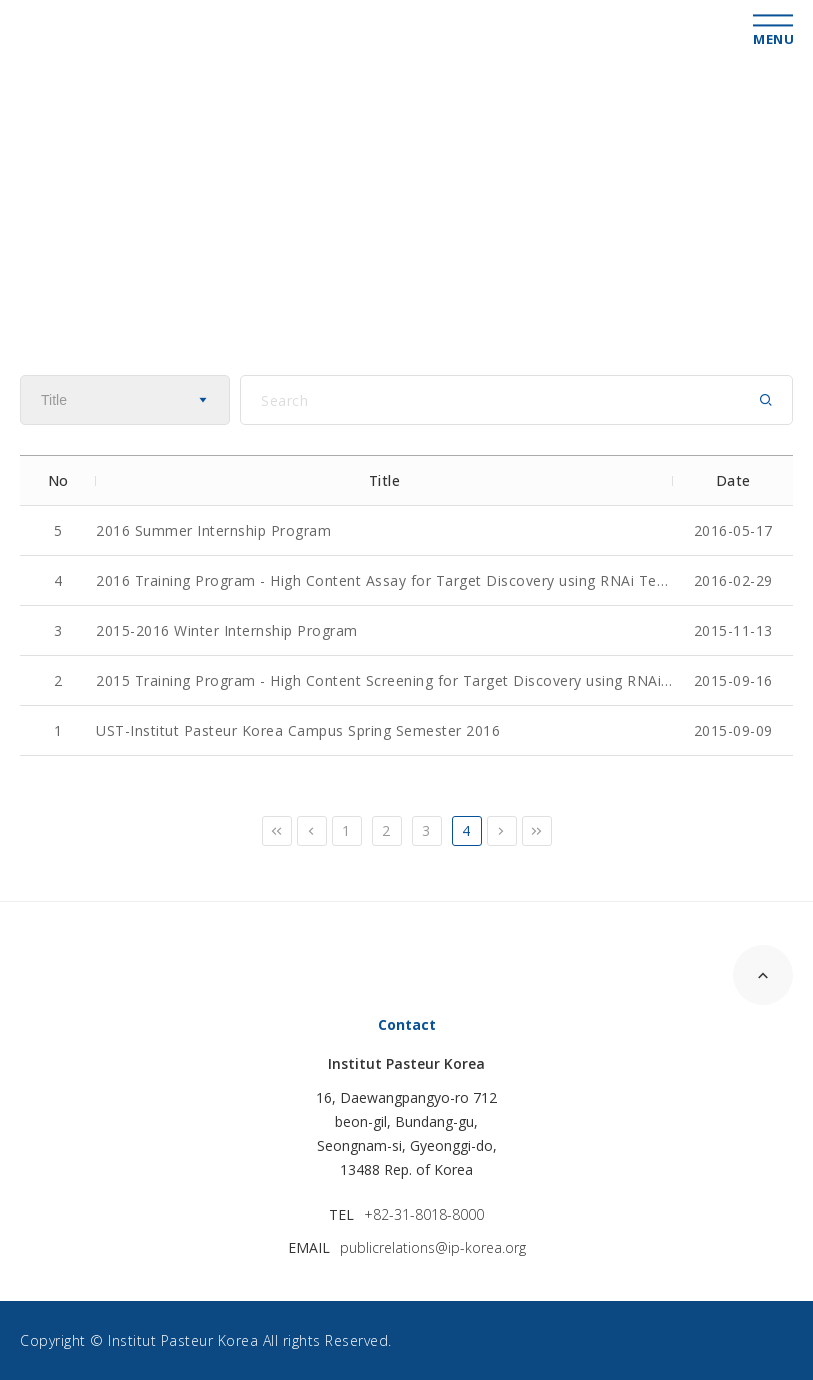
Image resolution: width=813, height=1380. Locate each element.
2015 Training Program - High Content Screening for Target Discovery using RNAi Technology (384, 680)
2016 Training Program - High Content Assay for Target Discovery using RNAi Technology (384, 580)
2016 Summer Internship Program (213, 530)
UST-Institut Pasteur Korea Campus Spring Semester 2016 (298, 730)
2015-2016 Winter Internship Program (227, 630)
